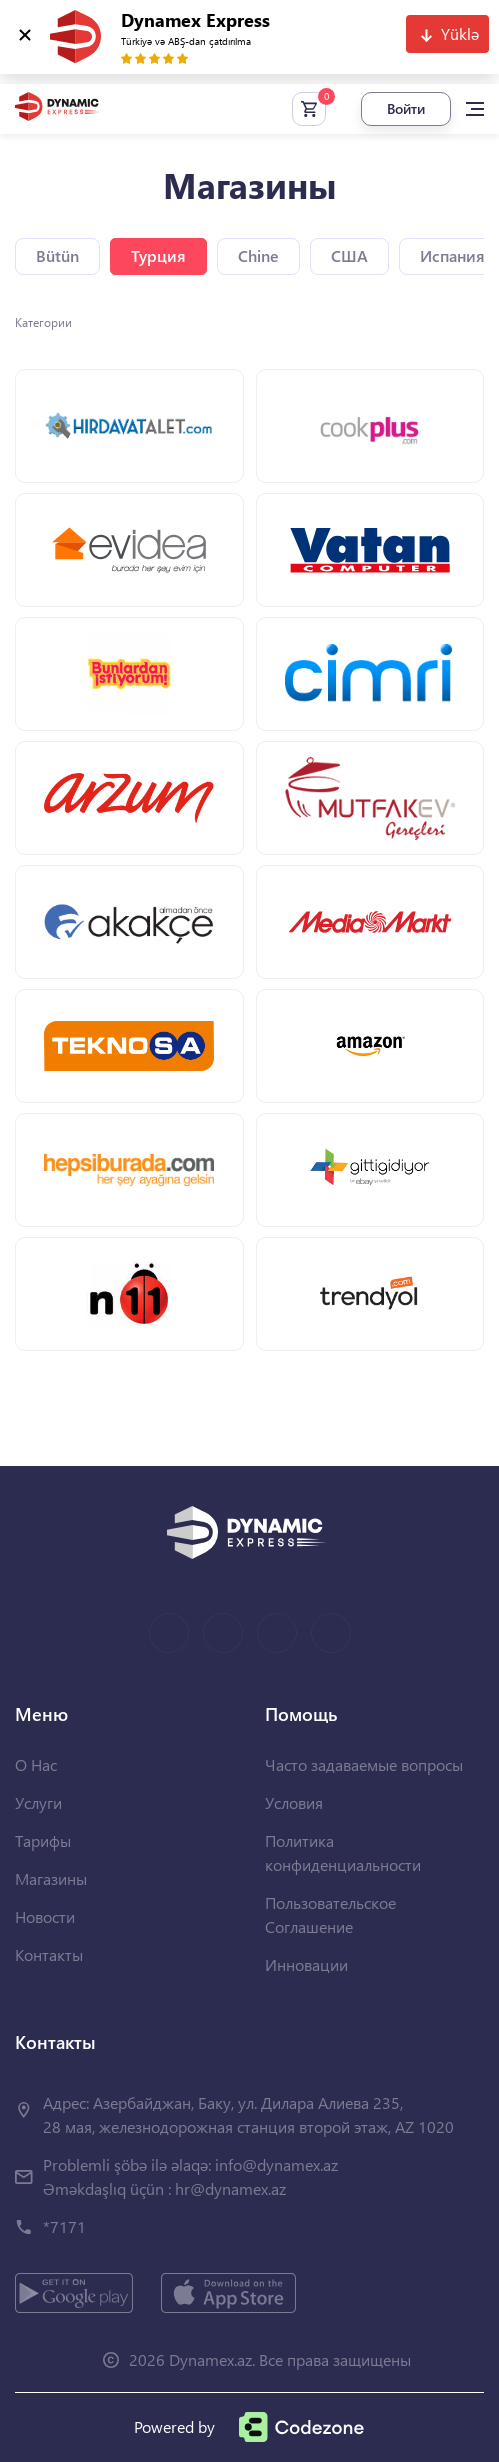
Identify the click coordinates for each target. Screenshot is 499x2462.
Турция (158, 255)
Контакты (49, 1954)
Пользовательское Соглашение (330, 1914)
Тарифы (43, 1840)
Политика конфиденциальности (343, 1852)
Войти (406, 108)
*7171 (64, 2226)
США (349, 255)
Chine (258, 255)
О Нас (36, 1764)
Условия (294, 1802)
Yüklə (460, 33)
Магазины (51, 1878)
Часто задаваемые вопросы (364, 1764)
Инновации (306, 1964)
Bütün (57, 255)
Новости (45, 1916)
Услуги (38, 1802)
